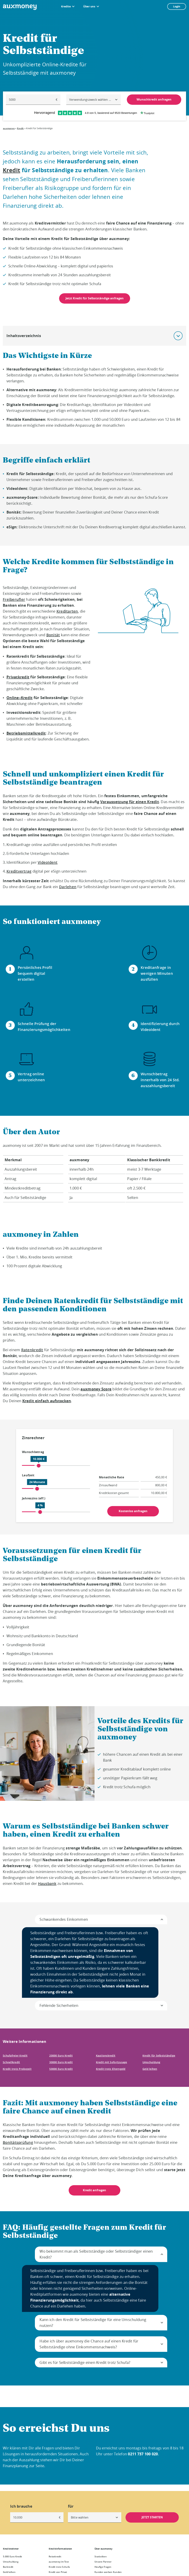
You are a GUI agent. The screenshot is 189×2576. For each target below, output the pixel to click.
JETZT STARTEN (152, 2517)
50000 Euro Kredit (61, 2069)
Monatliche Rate (111, 1477)
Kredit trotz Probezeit (17, 2069)
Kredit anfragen (94, 2190)
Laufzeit (28, 1475)
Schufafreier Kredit (15, 2055)
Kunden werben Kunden (108, 2572)
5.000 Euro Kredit (12, 2556)
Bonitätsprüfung (18, 2142)
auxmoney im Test (59, 2561)
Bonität (53, 634)
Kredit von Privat (58, 2572)
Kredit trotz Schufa (59, 2566)
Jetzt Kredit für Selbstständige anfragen (95, 298)
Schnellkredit (11, 2062)
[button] (178, 335)
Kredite (66, 6)
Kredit (20, 128)
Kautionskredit (106, 2055)
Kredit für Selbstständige (158, 2055)
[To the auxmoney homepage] (20, 7)
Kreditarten (67, 611)
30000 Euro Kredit (61, 2062)
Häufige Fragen (102, 2566)
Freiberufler (14, 599)
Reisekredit (55, 2556)
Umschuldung (151, 2062)
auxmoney (9, 128)
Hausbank (47, 1883)
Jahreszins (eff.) (33, 1498)
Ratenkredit (32, 1349)
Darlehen (67, 886)
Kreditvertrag (18, 871)
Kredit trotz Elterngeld (111, 2069)
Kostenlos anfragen (133, 1511)
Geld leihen (149, 2069)
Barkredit (8, 2566)
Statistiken (100, 2556)
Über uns (89, 6)
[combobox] (93, 99)
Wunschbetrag (33, 1452)
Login (176, 6)
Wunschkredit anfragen (154, 99)
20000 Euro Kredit (61, 2055)
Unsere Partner (103, 2561)
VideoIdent (48, 862)
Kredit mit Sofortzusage (111, 2062)
